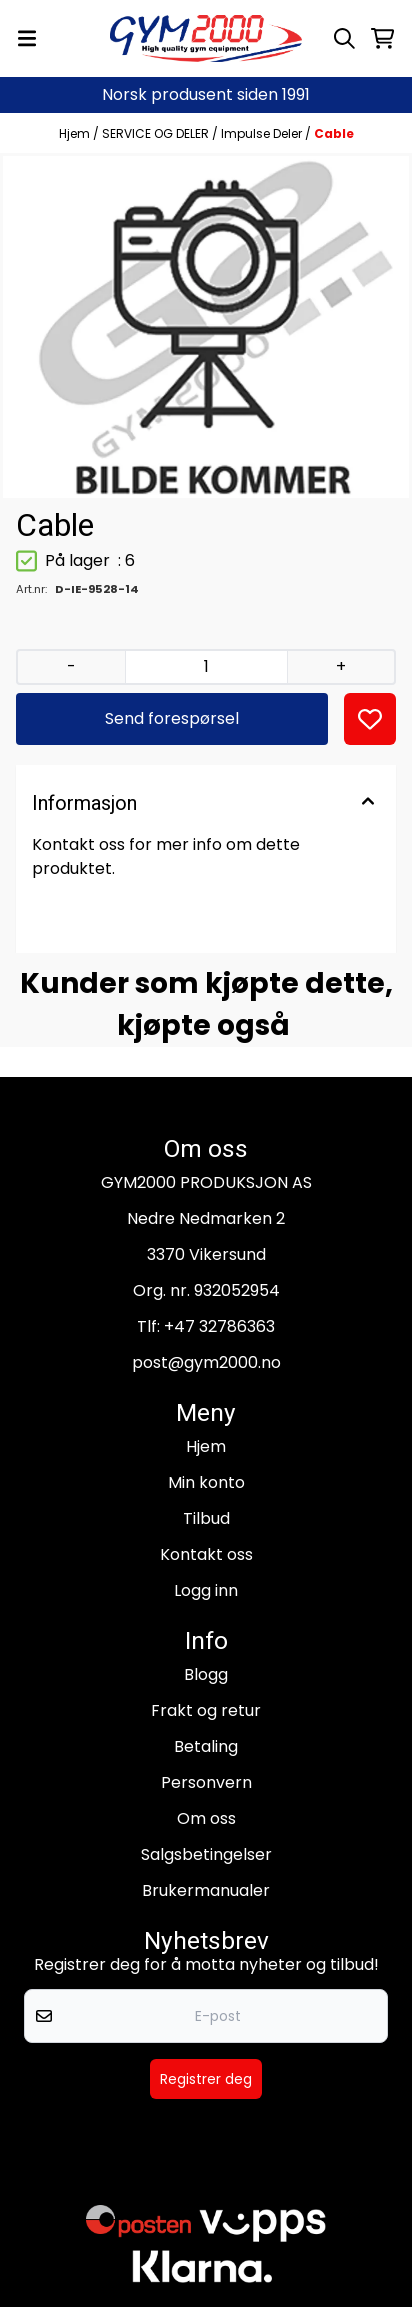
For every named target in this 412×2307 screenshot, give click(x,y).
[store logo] (206, 38)
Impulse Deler (263, 133)
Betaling (206, 1746)
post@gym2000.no (206, 1362)
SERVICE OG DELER (157, 133)
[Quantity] (205, 667)
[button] (370, 719)
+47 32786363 (219, 1326)
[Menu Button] (27, 38)
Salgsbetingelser (206, 1854)
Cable (334, 133)
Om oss (206, 1818)
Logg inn (206, 1590)
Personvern (206, 1782)
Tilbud (206, 1518)
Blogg (206, 1674)
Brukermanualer (206, 1890)
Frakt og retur (206, 1710)
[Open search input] (344, 38)
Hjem (76, 133)
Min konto (206, 1482)
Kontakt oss (206, 1554)
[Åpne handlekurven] (382, 38)
